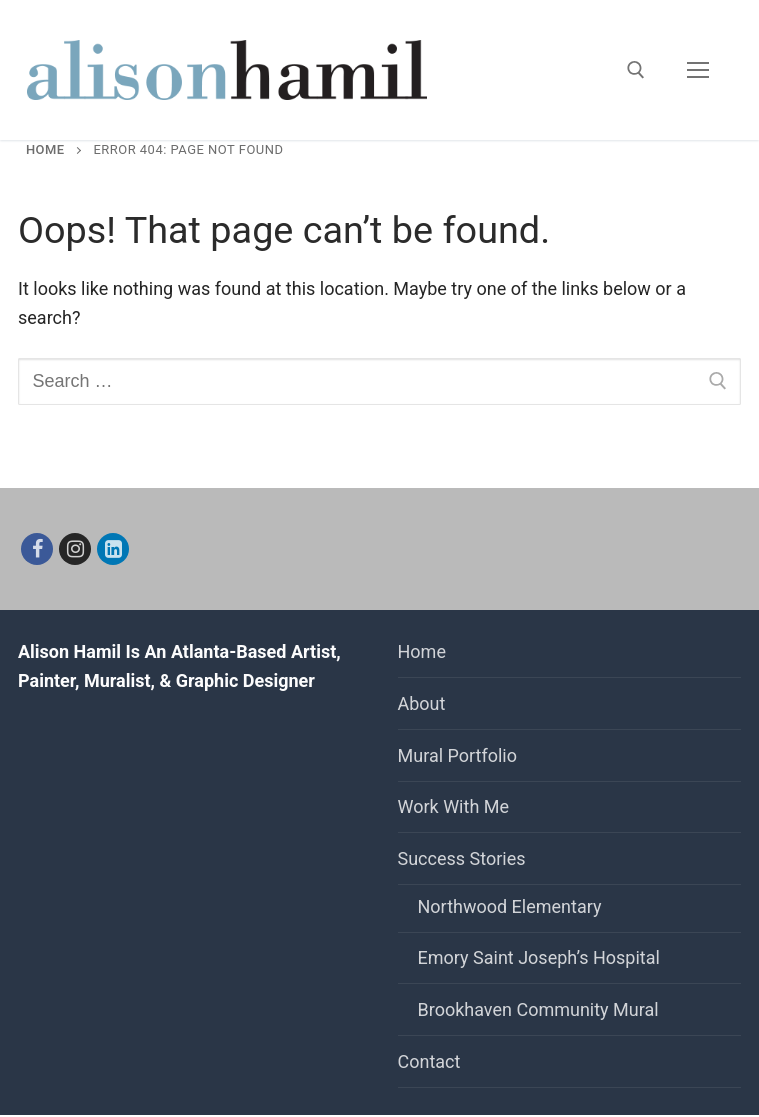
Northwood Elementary (510, 906)
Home (45, 149)
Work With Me (454, 806)
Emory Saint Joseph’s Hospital (539, 957)
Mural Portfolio (458, 755)
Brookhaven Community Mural (538, 1009)
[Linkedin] (113, 549)
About (422, 703)
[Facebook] (37, 549)
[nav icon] (697, 70)
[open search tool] (636, 70)
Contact (429, 1061)
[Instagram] (75, 549)
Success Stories (464, 858)
